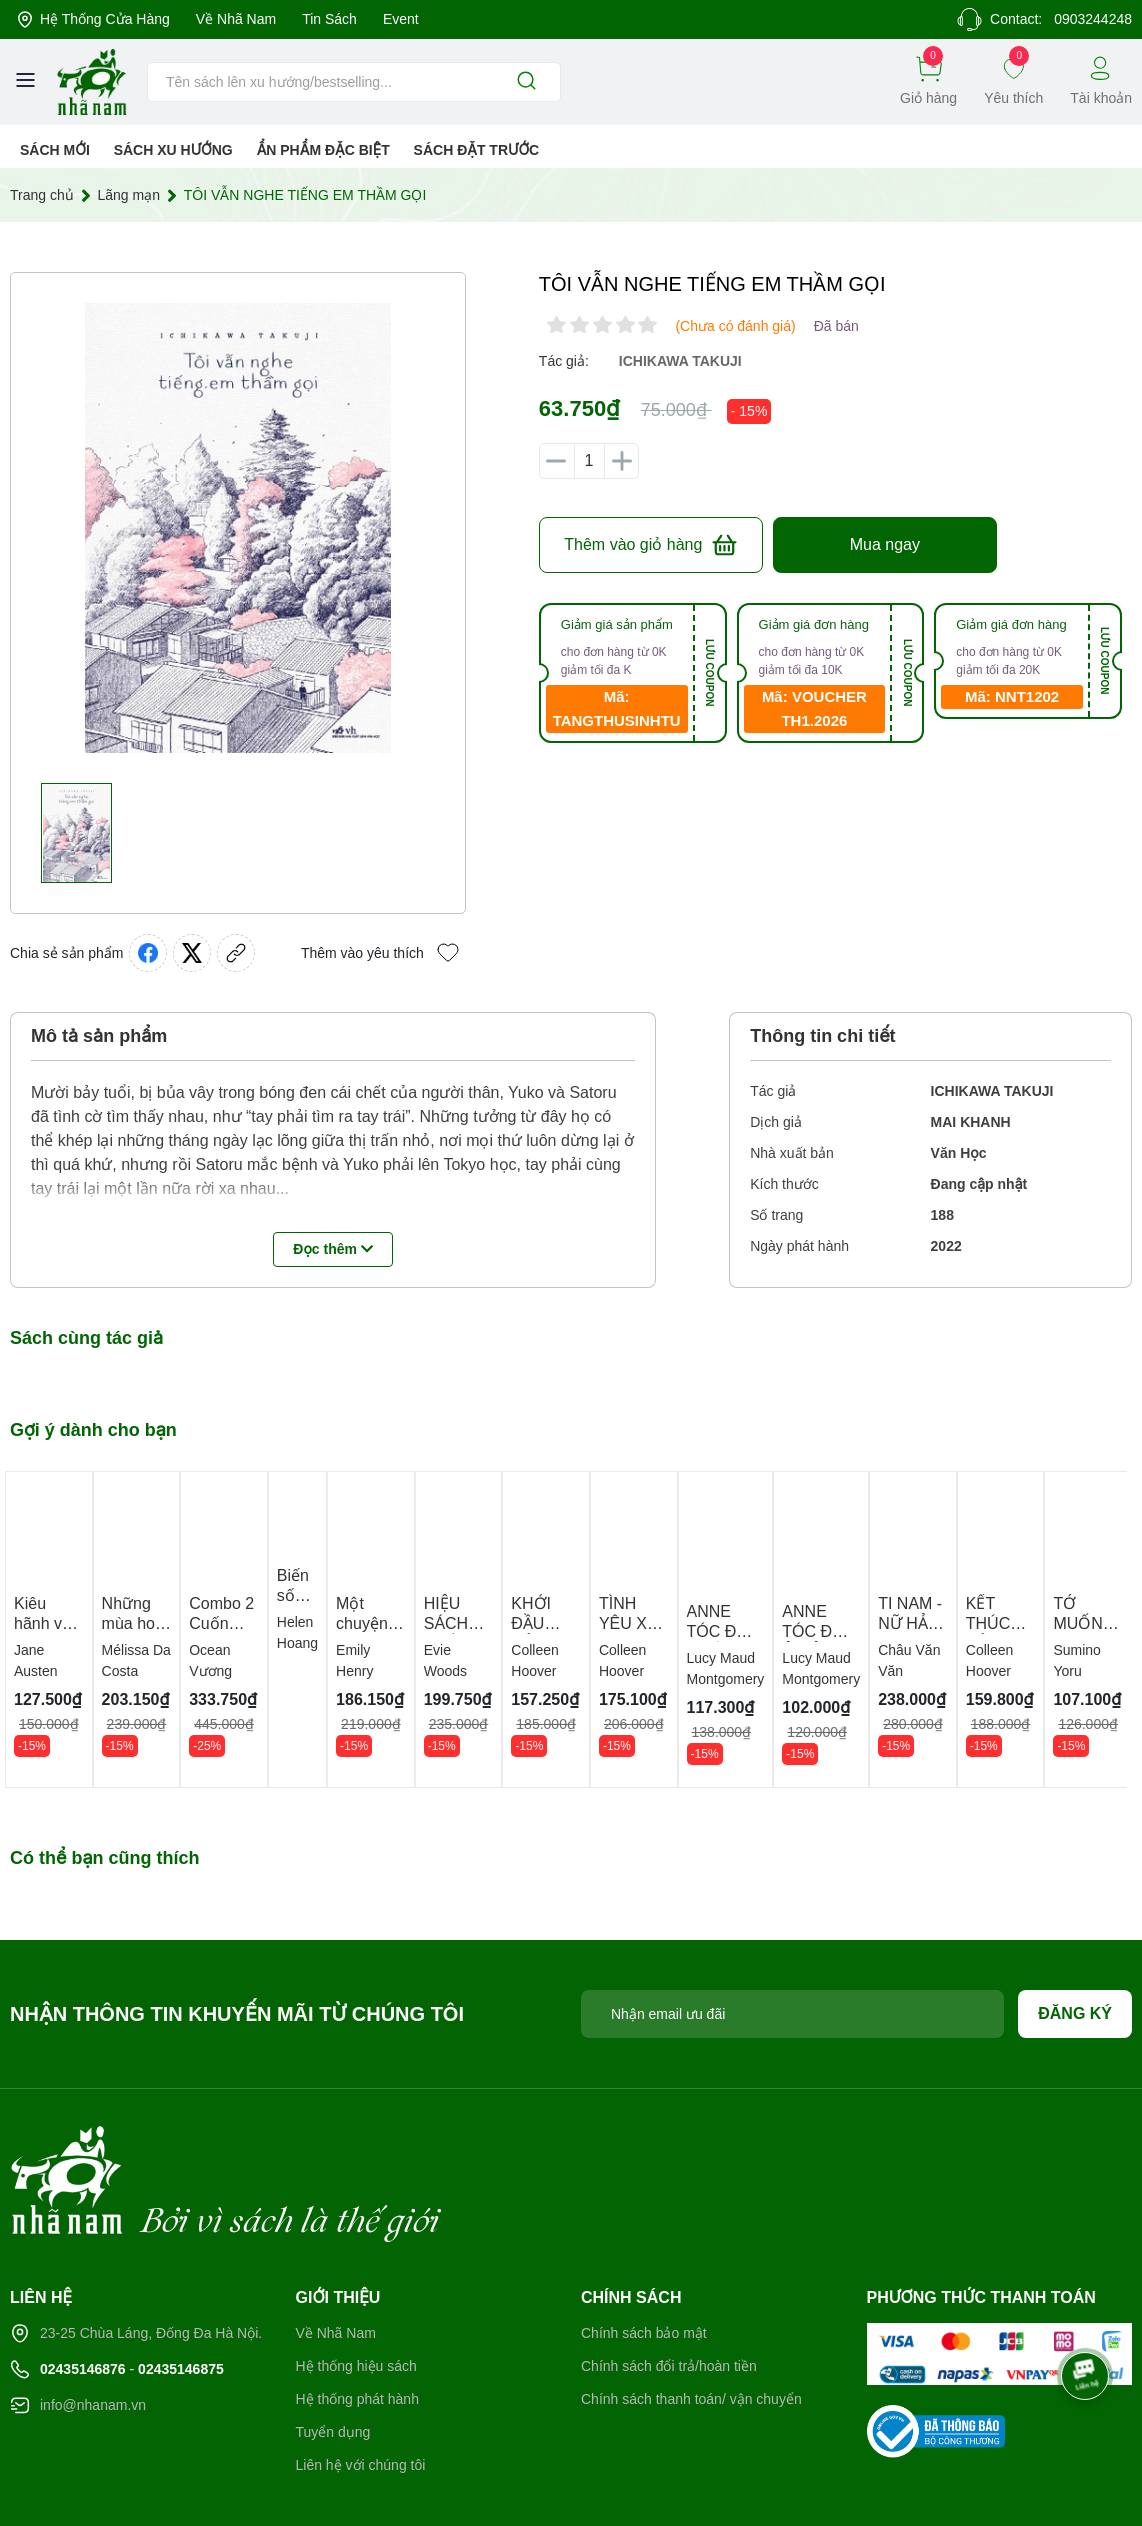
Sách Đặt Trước (479, 150)
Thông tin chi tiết (824, 1036)
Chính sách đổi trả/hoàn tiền (674, 2290)
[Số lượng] (589, 461)
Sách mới (55, 150)
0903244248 (1088, 19)
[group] (238, 528)
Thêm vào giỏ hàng (650, 545)
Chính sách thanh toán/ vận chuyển (698, 2323)
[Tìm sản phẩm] (354, 82)
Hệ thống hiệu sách (360, 2290)
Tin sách (338, 19)
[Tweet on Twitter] (197, 953)
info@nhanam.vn (95, 2329)
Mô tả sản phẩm (100, 1036)
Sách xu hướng (173, 150)
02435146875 (196, 2293)
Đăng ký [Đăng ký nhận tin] (1075, 2019)
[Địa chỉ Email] (792, 2019)
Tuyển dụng (335, 2356)
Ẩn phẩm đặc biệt (325, 150)
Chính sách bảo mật (646, 2257)
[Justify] (526, 82)
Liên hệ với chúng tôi (364, 2389)
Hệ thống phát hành (361, 2323)
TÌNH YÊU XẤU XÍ (655, 1629)
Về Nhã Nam (242, 19)
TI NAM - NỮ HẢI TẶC (952, 1631)
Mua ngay (884, 545)
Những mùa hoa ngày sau (137, 1629)
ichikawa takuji (684, 361)
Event (411, 19)
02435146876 (87, 2293)
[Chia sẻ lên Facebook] (153, 953)
